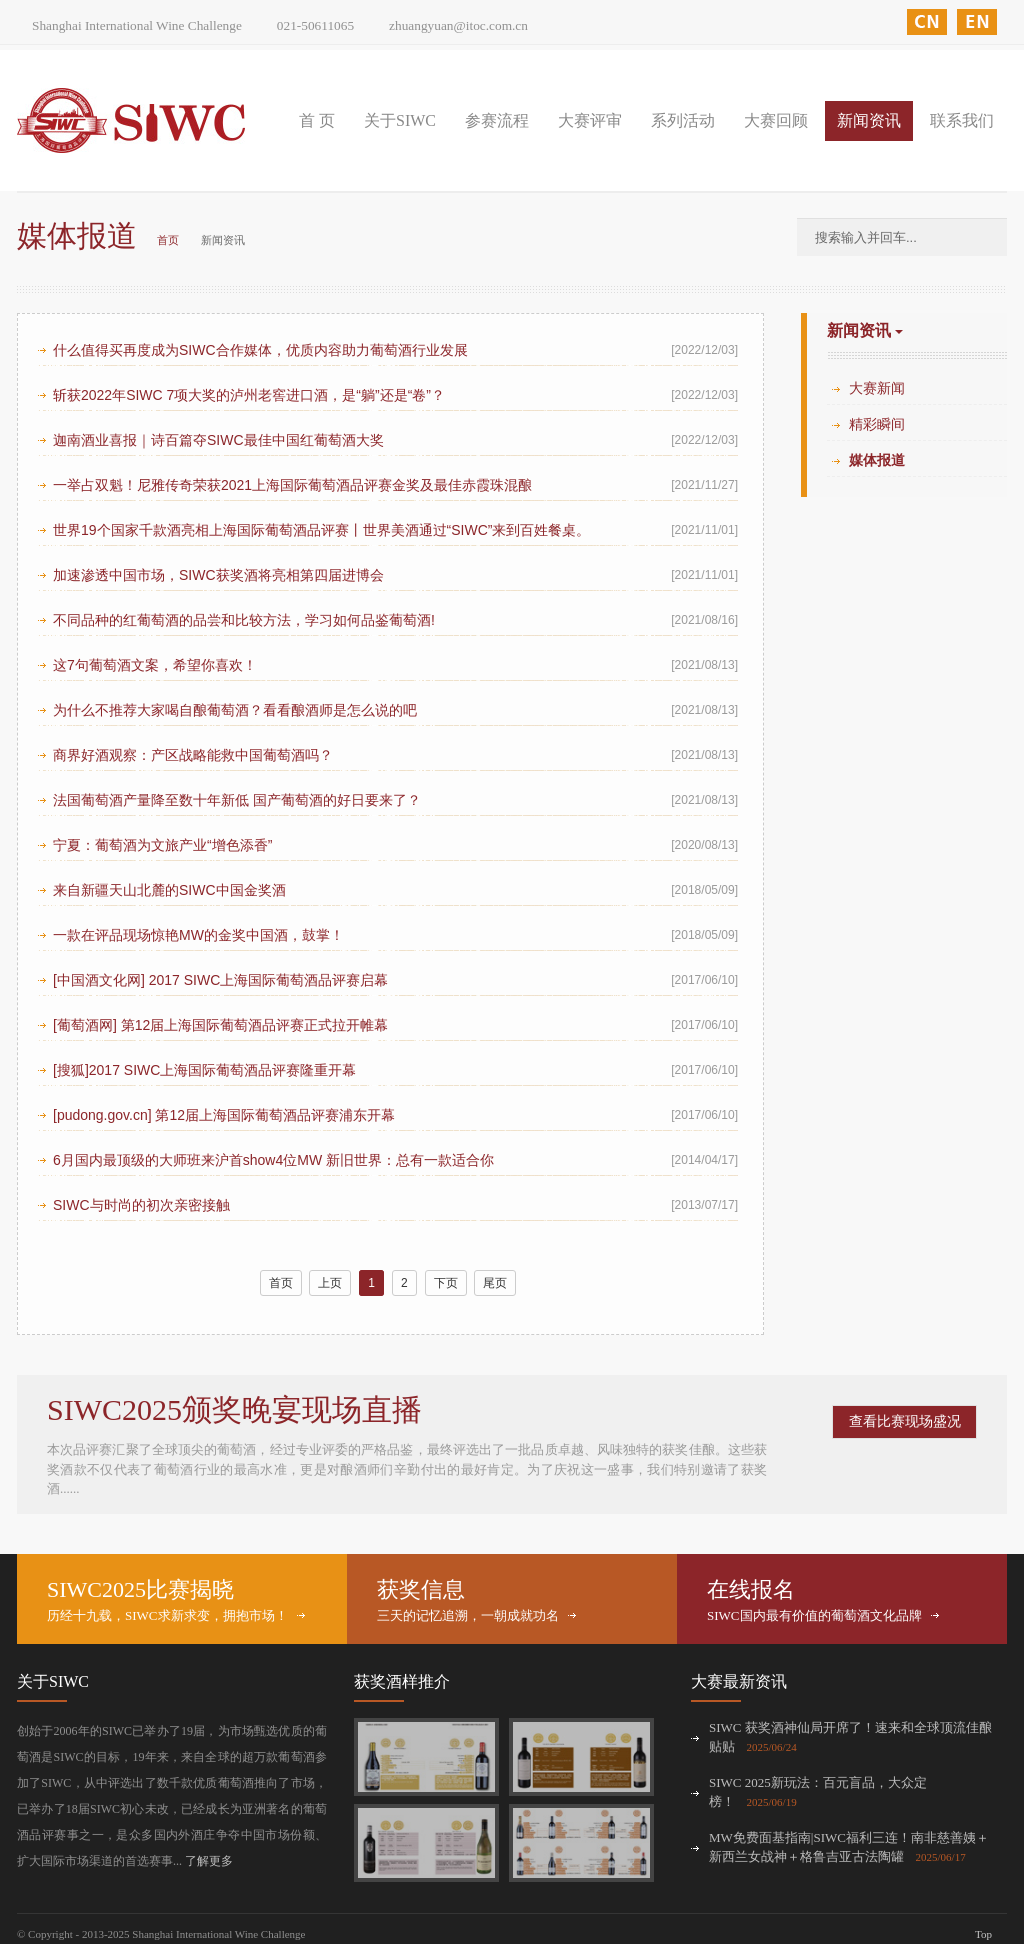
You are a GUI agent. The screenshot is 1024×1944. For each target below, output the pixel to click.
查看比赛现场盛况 (905, 1421)
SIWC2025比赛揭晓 (140, 1589)
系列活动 (683, 120)
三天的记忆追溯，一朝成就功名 (468, 1615)
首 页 (317, 120)
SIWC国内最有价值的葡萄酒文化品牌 (814, 1615)
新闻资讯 (869, 120)
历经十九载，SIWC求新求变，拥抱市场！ (167, 1615)
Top (983, 1934)
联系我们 (962, 120)
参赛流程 (497, 120)
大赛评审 (590, 120)
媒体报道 (877, 460)
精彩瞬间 (877, 424)
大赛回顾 (776, 120)
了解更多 (209, 1861)
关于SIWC (400, 120)
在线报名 (751, 1589)
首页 (168, 240)
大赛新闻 (877, 388)
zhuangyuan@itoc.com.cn (458, 25)
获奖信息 (421, 1589)
